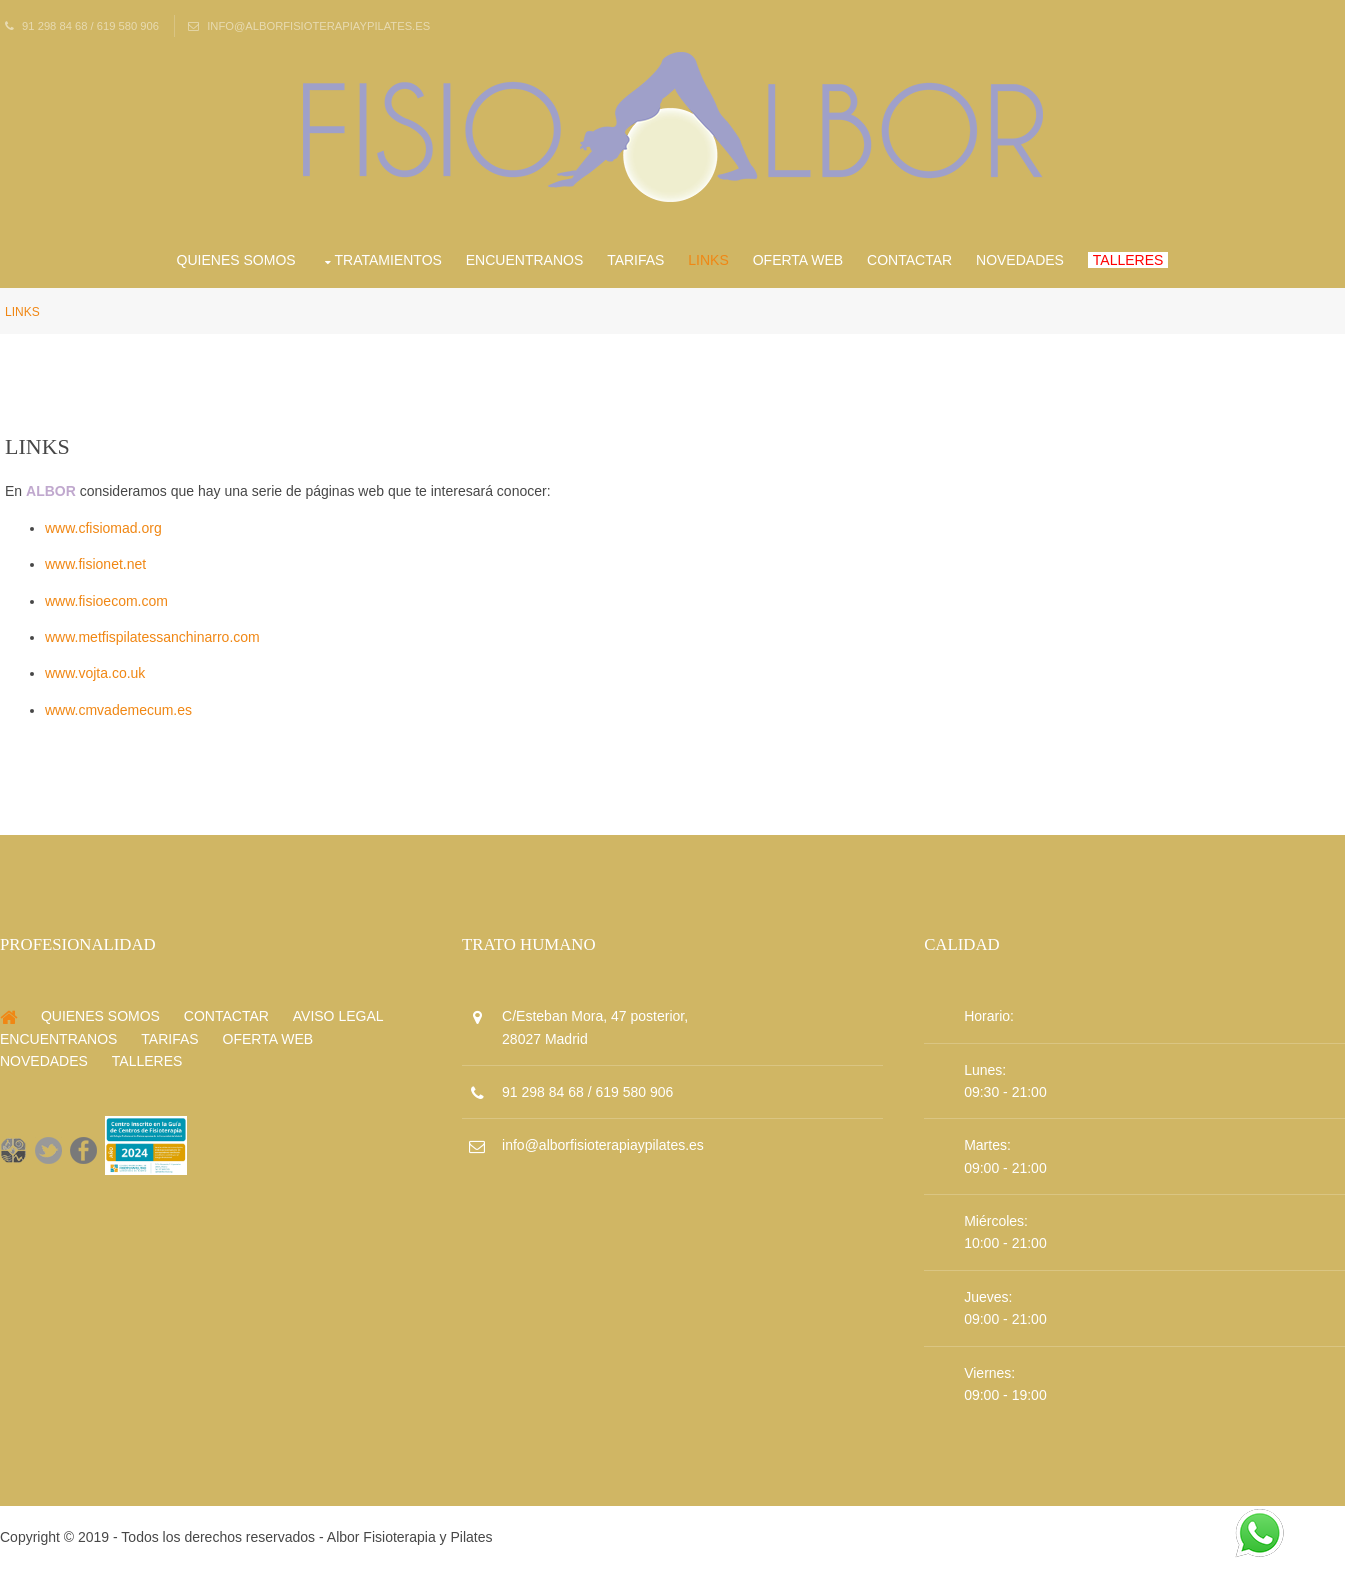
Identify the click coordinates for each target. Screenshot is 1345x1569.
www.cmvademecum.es (118, 710)
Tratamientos (388, 260)
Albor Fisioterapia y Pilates (410, 1537)
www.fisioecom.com (106, 601)
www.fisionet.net (95, 564)
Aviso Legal (338, 1016)
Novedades (1020, 260)
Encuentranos (524, 260)
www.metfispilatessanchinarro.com (152, 637)
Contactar (909, 260)
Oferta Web (798, 260)
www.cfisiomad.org (103, 528)
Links (708, 260)
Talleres (1128, 260)
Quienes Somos (236, 260)
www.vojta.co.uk (95, 673)
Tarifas (635, 260)
